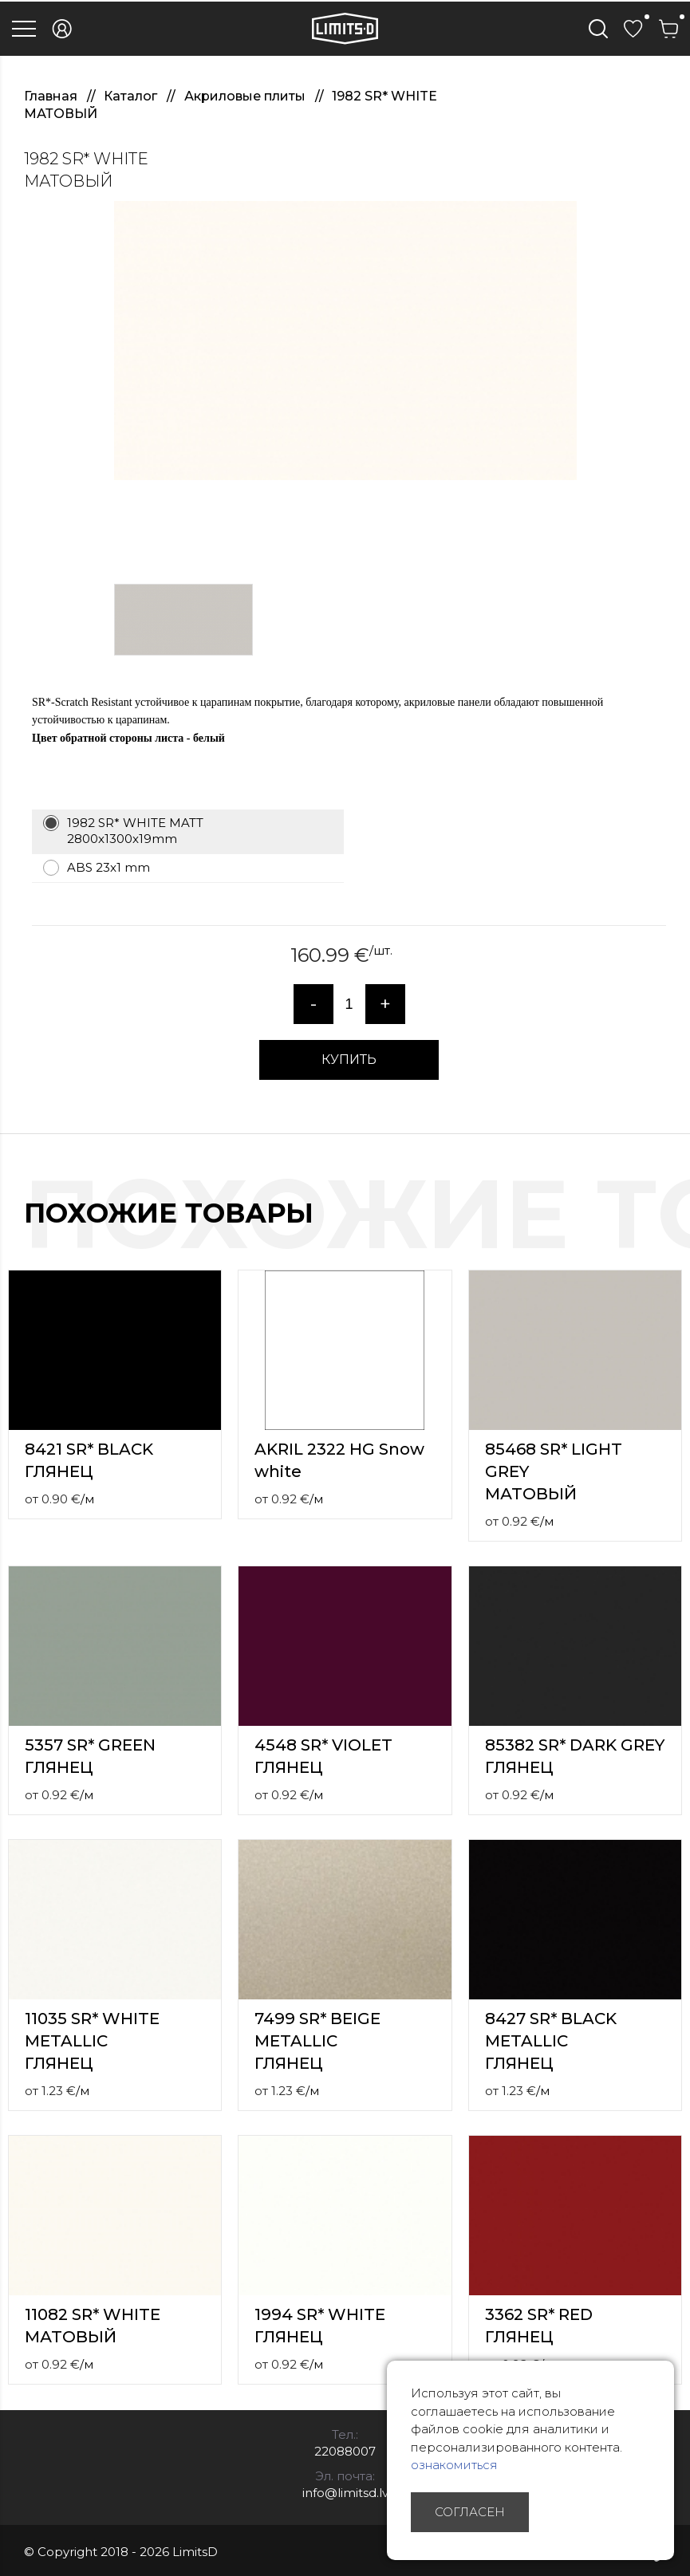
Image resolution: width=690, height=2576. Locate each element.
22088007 (345, 2451)
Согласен (470, 2511)
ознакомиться (454, 2464)
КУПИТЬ (349, 1059)
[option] (345, 340)
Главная (52, 96)
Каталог (132, 96)
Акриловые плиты (246, 96)
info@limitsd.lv (345, 2492)
